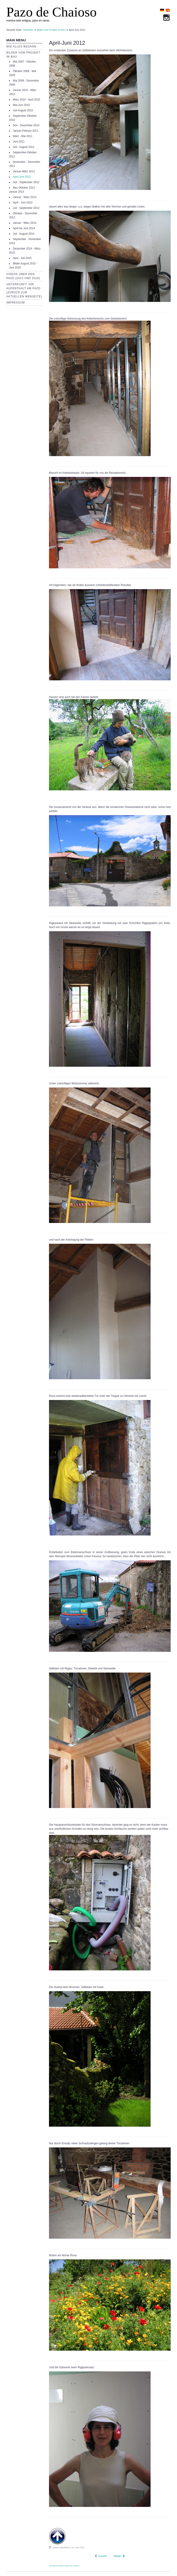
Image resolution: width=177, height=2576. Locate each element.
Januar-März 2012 (24, 171)
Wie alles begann (21, 46)
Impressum (15, 302)
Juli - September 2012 (26, 182)
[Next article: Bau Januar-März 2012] (119, 2556)
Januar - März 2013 (24, 197)
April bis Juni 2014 (24, 228)
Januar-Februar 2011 (25, 130)
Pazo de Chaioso (51, 12)
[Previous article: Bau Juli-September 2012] (100, 2556)
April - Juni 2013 (23, 202)
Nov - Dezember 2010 (26, 125)
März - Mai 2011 (23, 136)
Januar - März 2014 (24, 222)
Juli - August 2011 (23, 147)
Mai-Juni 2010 (21, 105)
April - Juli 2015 (22, 258)
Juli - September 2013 (26, 208)
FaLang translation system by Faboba (64, 2566)
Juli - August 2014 (23, 233)
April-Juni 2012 (22, 176)
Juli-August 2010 (23, 110)
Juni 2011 (19, 141)
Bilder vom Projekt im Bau (51, 29)
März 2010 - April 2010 (26, 99)
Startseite (28, 29)
